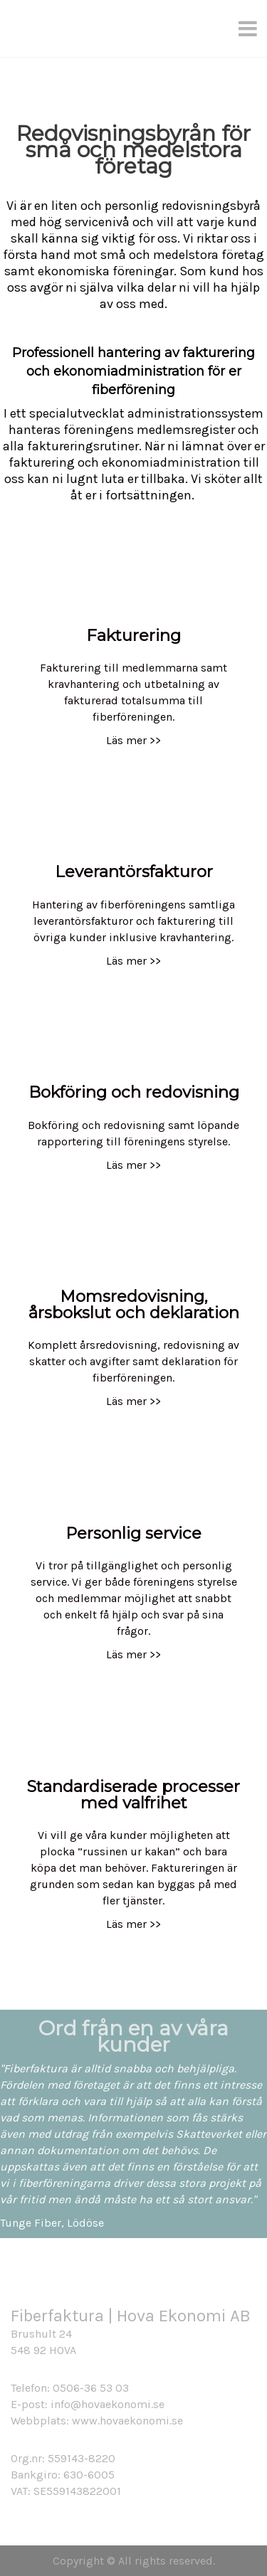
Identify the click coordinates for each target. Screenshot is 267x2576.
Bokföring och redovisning (133, 1092)
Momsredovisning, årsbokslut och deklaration (133, 1304)
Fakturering (133, 635)
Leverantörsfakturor (134, 871)
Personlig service (133, 1533)
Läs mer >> (133, 740)
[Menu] (249, 28)
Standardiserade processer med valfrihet (133, 1794)
